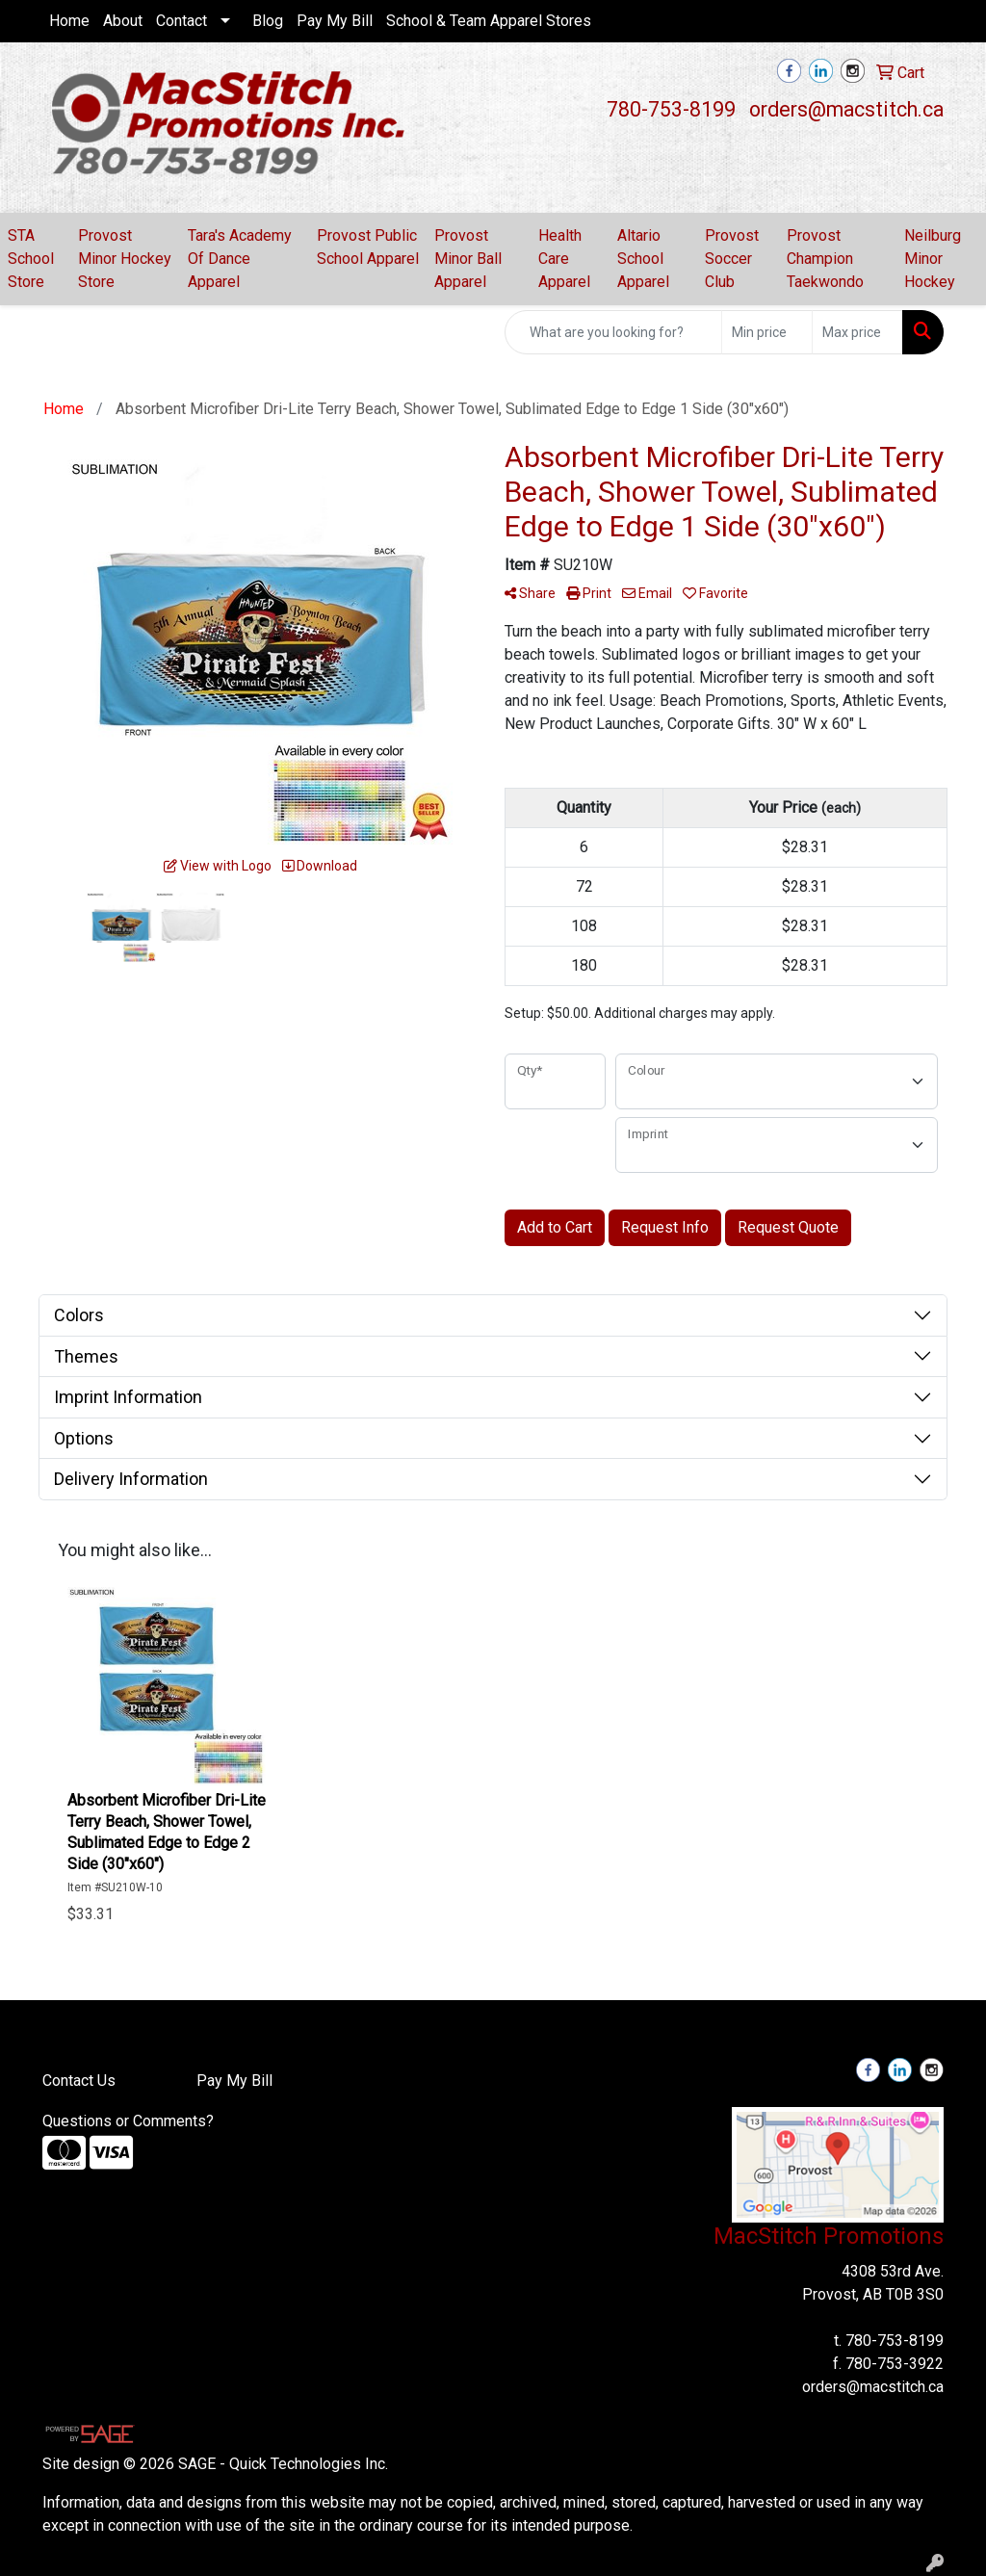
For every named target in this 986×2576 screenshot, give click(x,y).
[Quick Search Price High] (857, 332)
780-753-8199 (671, 109)
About (123, 21)
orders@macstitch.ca (846, 109)
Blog (267, 21)
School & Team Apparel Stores (488, 21)
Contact (181, 21)
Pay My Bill (335, 21)
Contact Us (79, 2080)
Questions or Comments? (128, 2121)
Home (69, 21)
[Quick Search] (613, 332)
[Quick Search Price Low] (767, 332)
